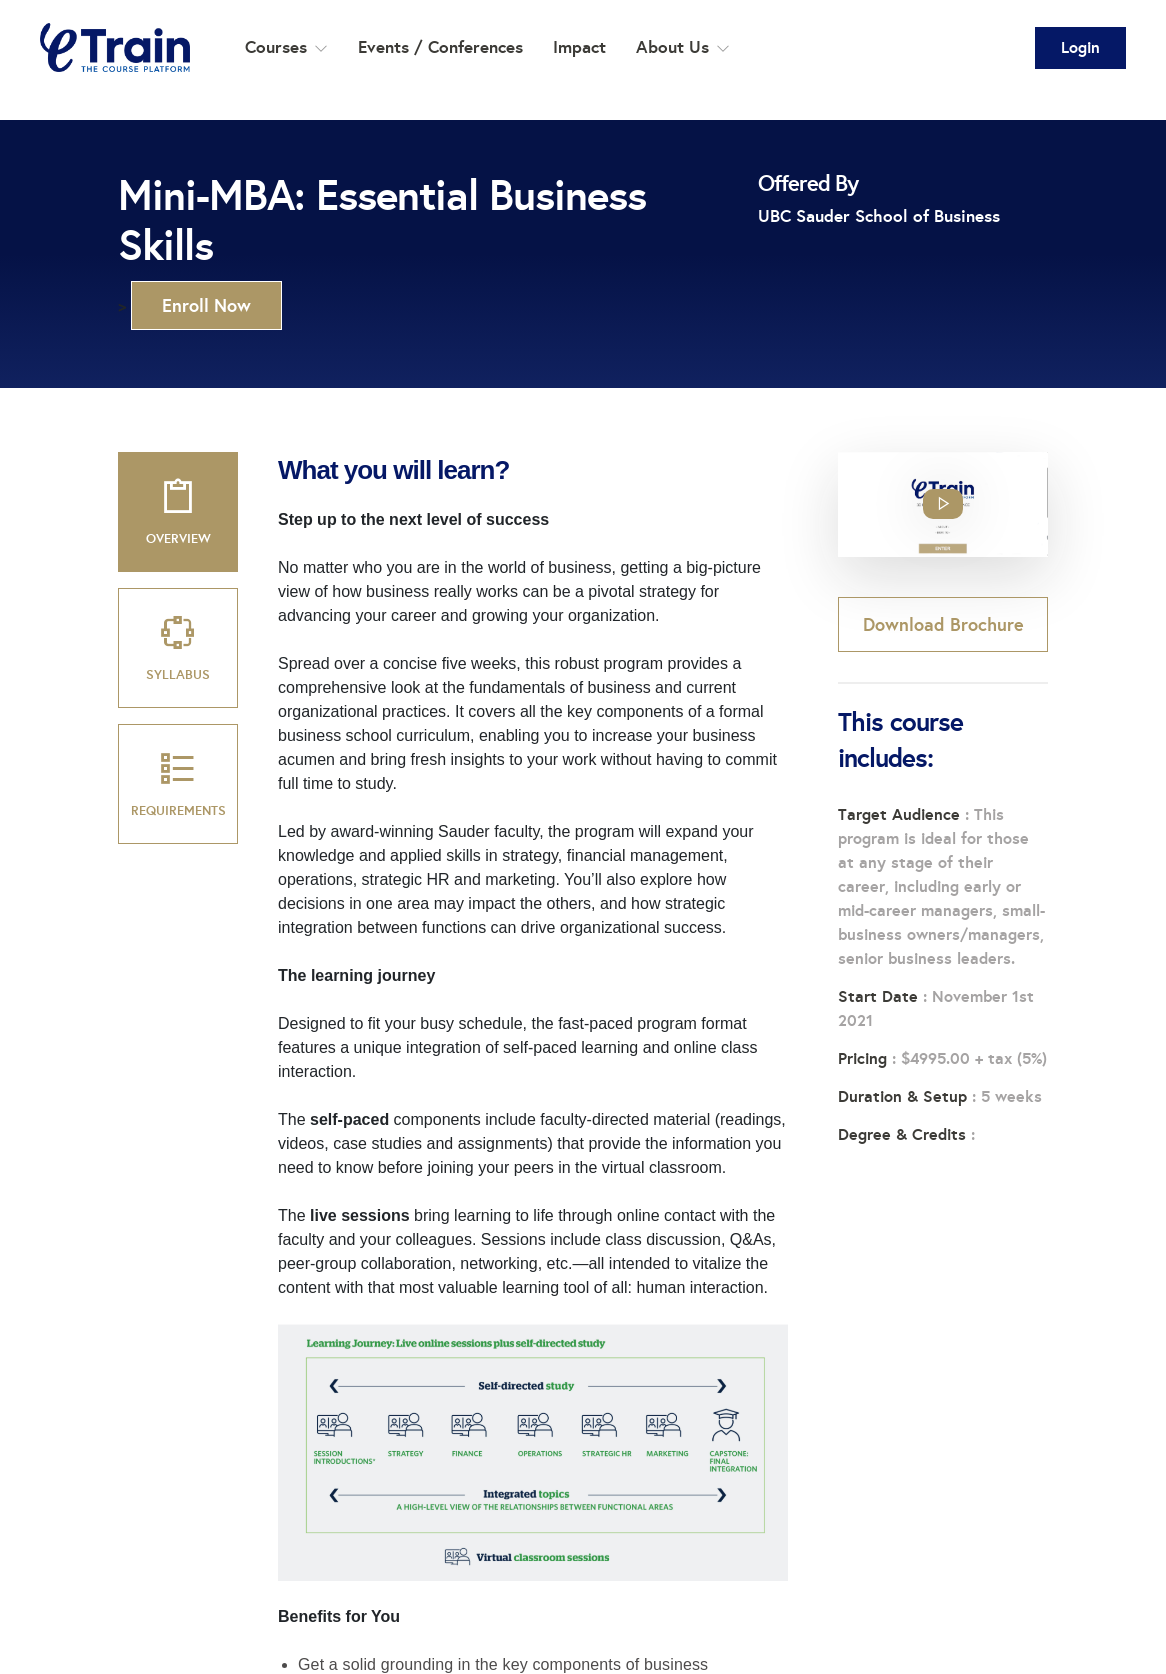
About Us (683, 47)
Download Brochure (943, 624)
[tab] (178, 512)
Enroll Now (206, 305)
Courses (286, 47)
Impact (579, 47)
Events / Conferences (440, 47)
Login (1080, 47)
